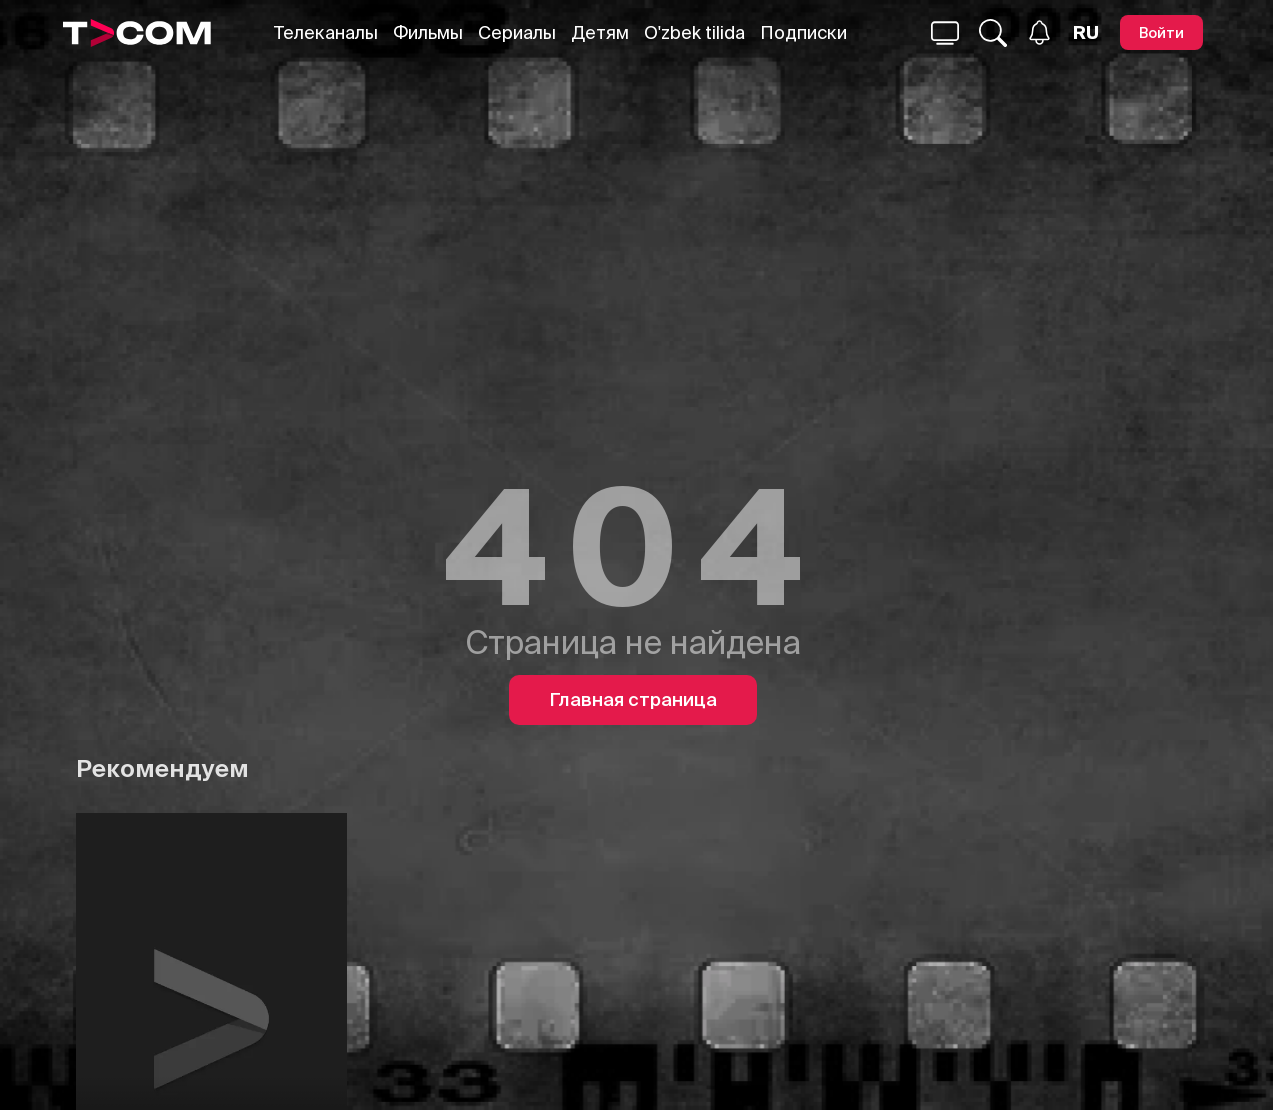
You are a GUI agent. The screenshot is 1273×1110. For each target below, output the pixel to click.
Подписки (803, 32)
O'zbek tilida (694, 32)
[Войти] (1161, 32)
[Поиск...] (945, 33)
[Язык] (1086, 33)
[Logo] (137, 33)
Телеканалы (326, 32)
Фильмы (428, 32)
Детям (600, 32)
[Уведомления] (1039, 32)
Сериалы (517, 32)
